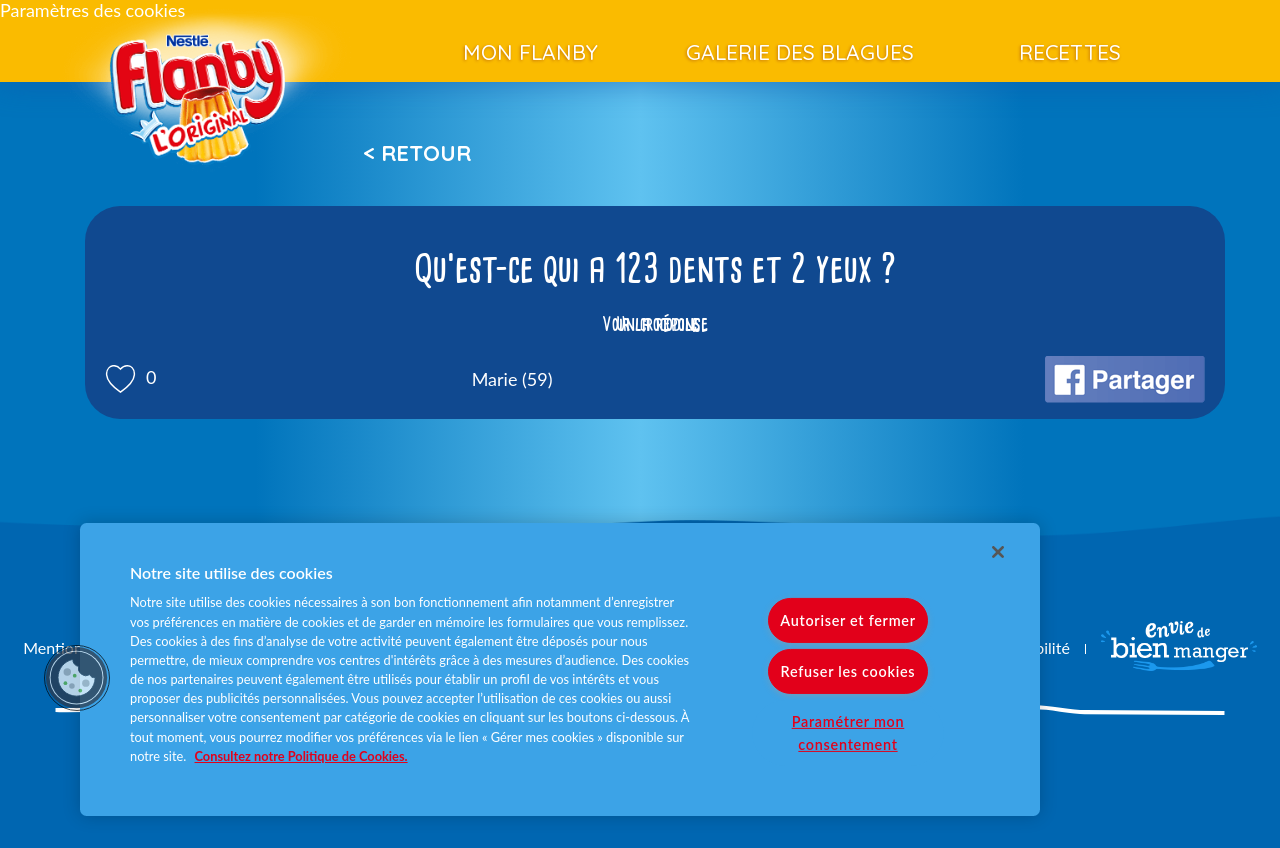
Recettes (1070, 52)
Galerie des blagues (800, 52)
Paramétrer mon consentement (848, 733)
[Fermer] (998, 552)
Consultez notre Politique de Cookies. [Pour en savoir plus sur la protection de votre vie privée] (301, 756)
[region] (560, 669)
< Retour (417, 153)
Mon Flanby (530, 52)
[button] (77, 678)
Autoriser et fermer (847, 620)
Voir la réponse (655, 324)
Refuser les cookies (848, 671)
